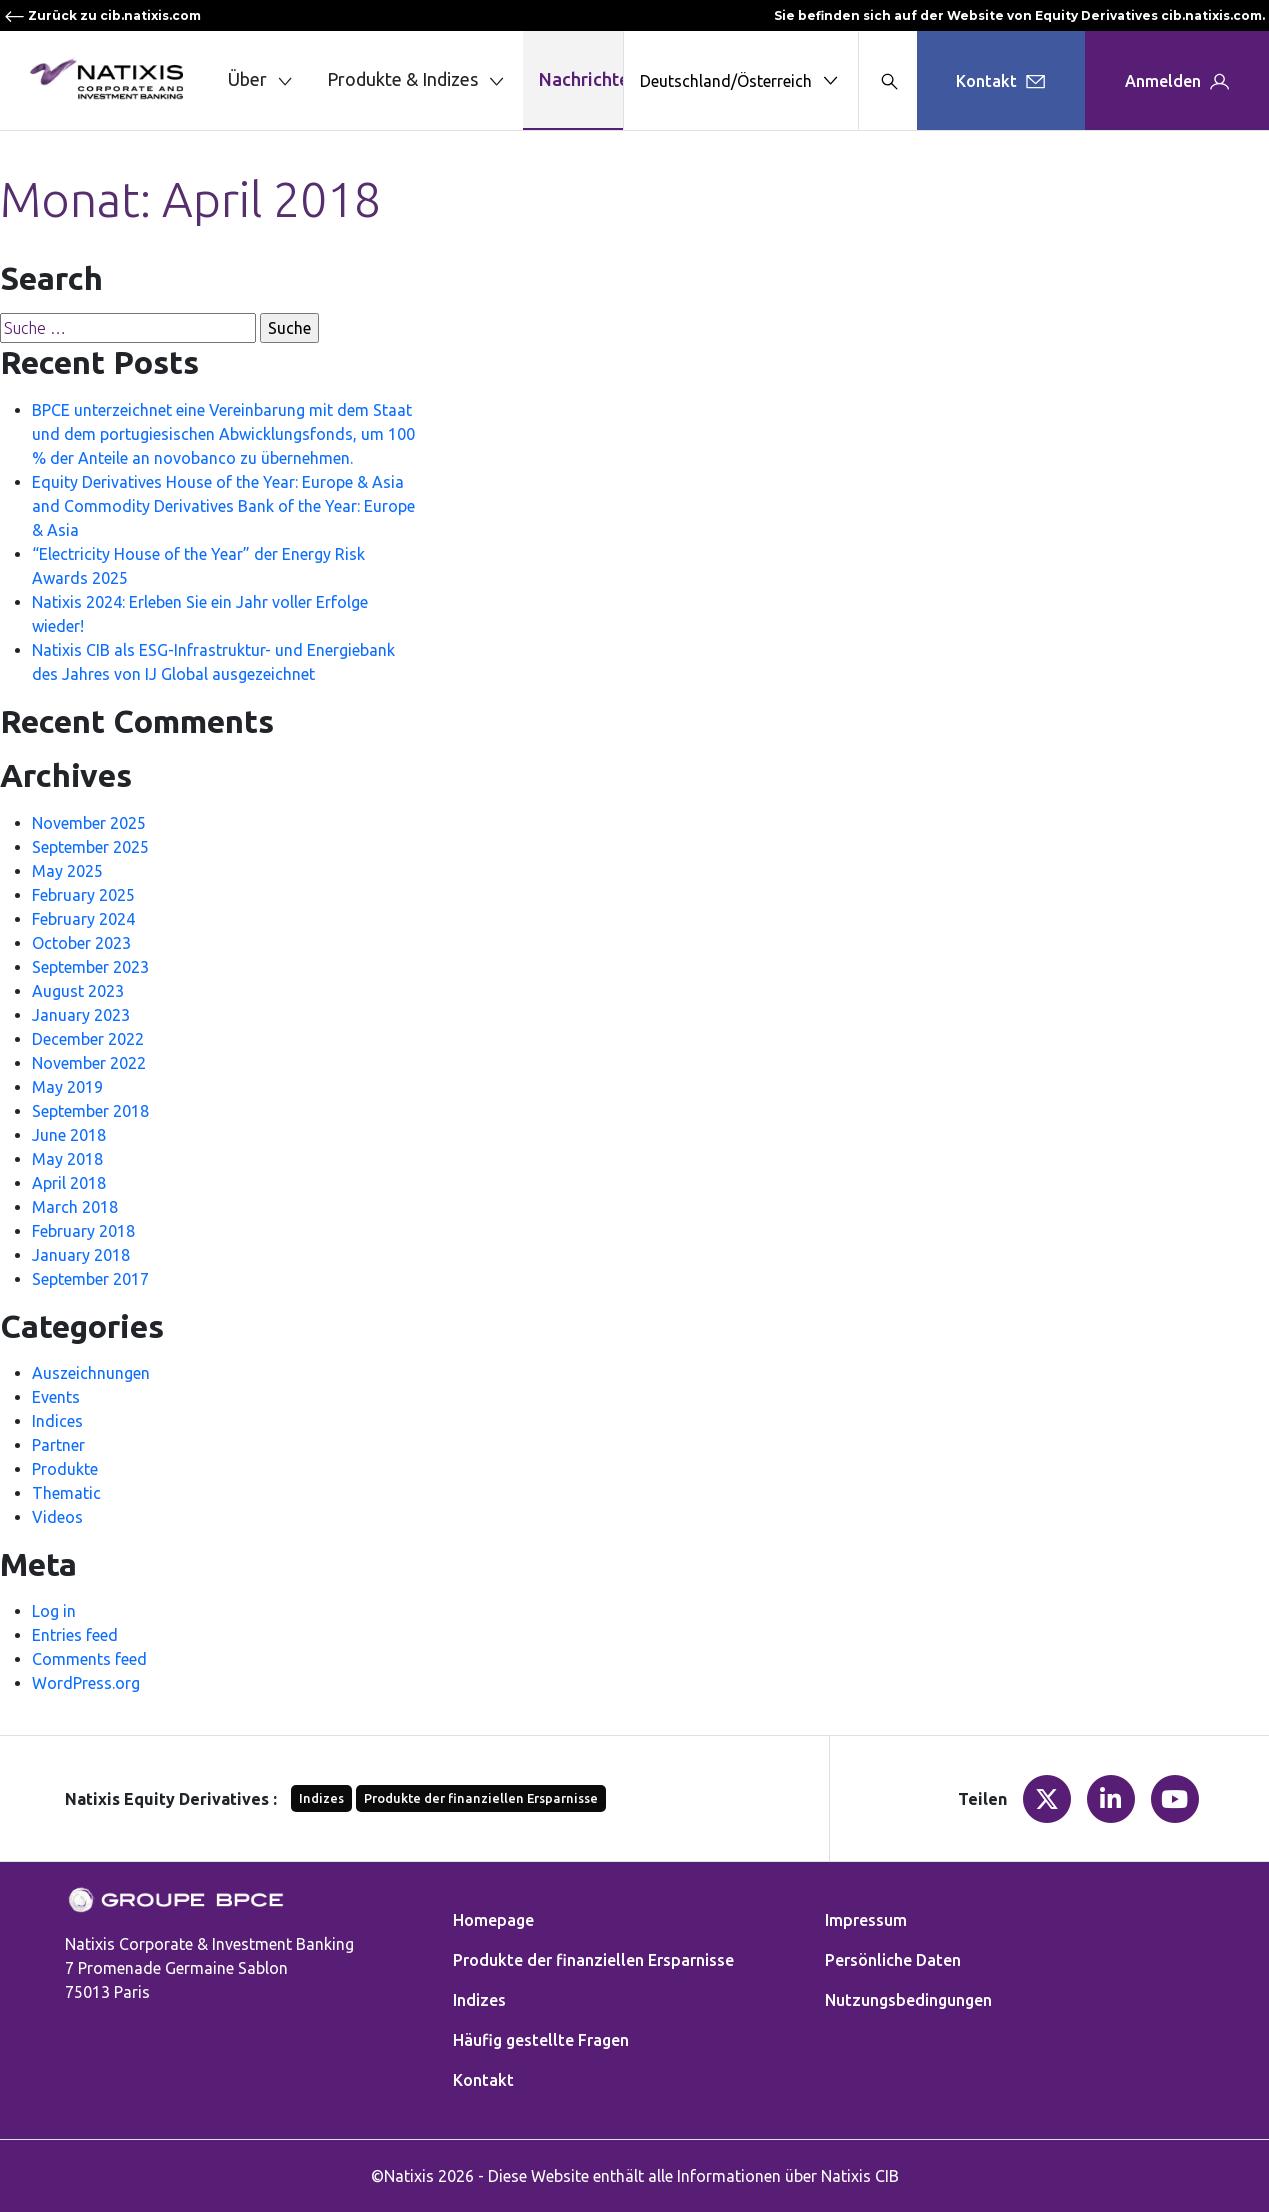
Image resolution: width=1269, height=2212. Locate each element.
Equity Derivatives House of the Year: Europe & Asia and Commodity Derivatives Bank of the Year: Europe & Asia (223, 506)
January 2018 (81, 1255)
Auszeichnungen (91, 1373)
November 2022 (89, 1063)
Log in (54, 1611)
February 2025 (83, 895)
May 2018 (67, 1159)
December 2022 (88, 1039)
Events (56, 1397)
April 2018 (69, 1183)
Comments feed (89, 1659)
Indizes (321, 1798)
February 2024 (83, 919)
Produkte (65, 1469)
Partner (58, 1445)
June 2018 (69, 1135)
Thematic (66, 1493)
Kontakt (483, 2080)
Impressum (866, 1920)
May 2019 (67, 1087)
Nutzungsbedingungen (908, 2000)
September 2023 (90, 967)
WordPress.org (86, 1683)
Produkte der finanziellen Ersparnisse (481, 1798)
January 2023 (81, 1015)
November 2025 (89, 823)
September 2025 (90, 847)
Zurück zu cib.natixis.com (102, 15)
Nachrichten (589, 79)
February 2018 (83, 1231)
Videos (57, 1517)
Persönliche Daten (893, 1960)
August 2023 (78, 991)
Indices (57, 1421)
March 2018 (75, 1207)
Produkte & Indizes (417, 80)
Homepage (493, 1920)
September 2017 (90, 1279)
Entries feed (75, 1635)
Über (262, 80)
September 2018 (90, 1111)
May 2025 (67, 871)
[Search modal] (887, 80)
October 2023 (81, 943)
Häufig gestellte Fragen (541, 2040)
